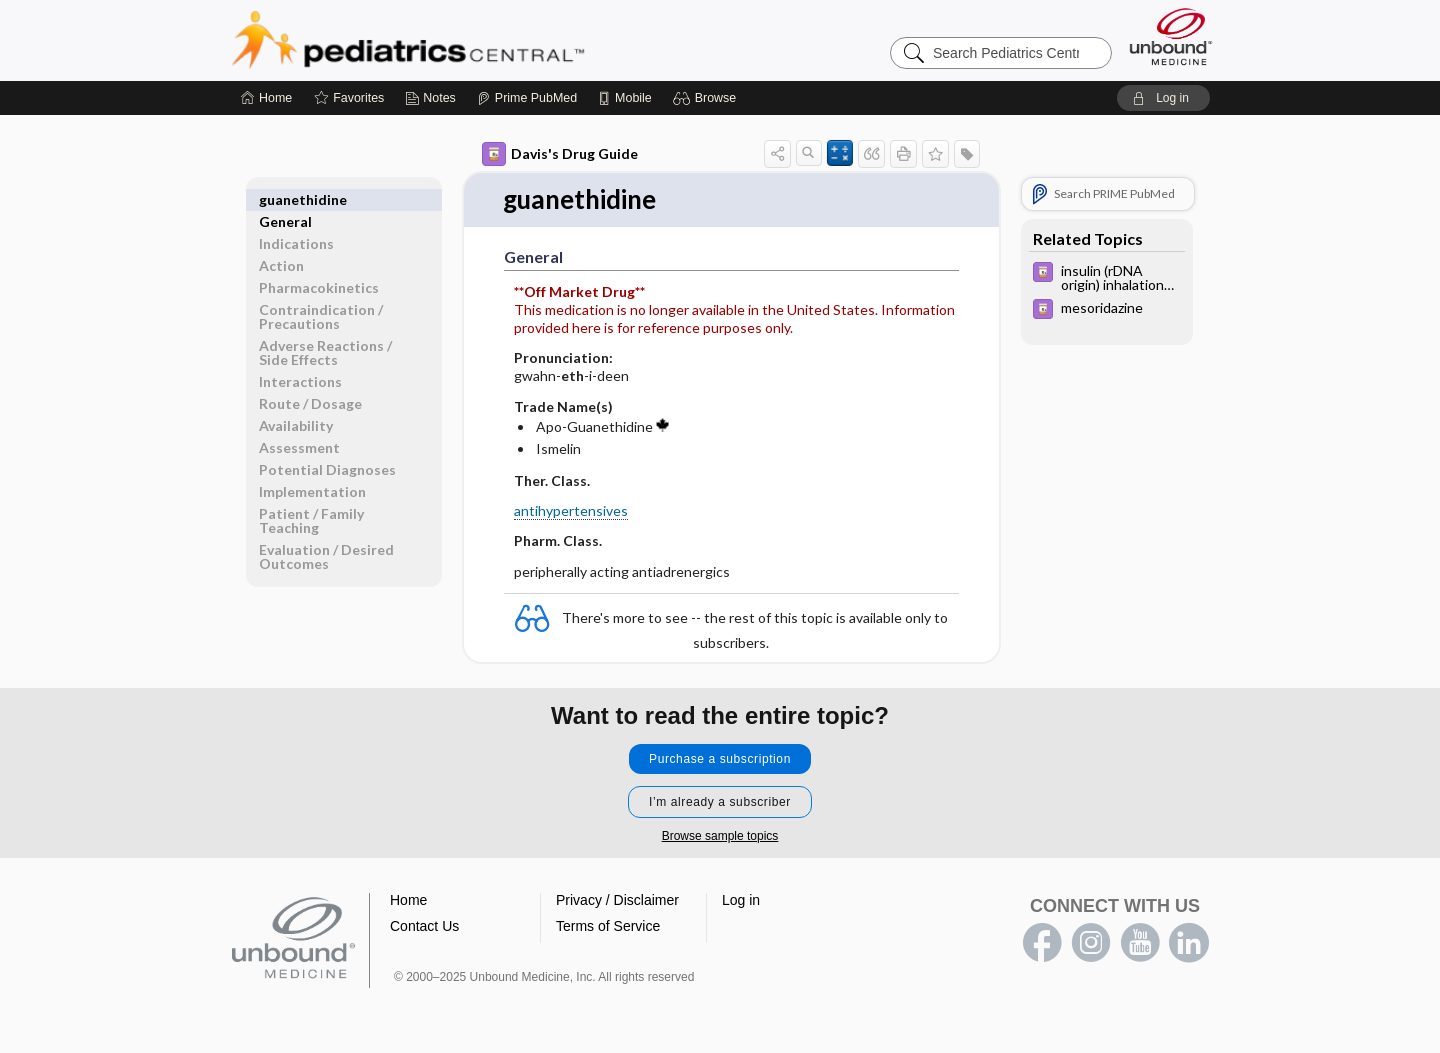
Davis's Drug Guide (560, 154)
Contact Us (424, 926)
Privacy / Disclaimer (617, 900)
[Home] (266, 98)
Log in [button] (741, 900)
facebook (1042, 943)
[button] (707, 98)
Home (408, 900)
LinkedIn (1189, 943)
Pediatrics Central (480, 40)
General (285, 199)
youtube (1140, 943)
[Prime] (527, 98)
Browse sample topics (720, 836)
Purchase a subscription (720, 759)
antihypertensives (571, 510)
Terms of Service (608, 926)
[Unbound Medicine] (1171, 36)
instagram (1091, 943)
